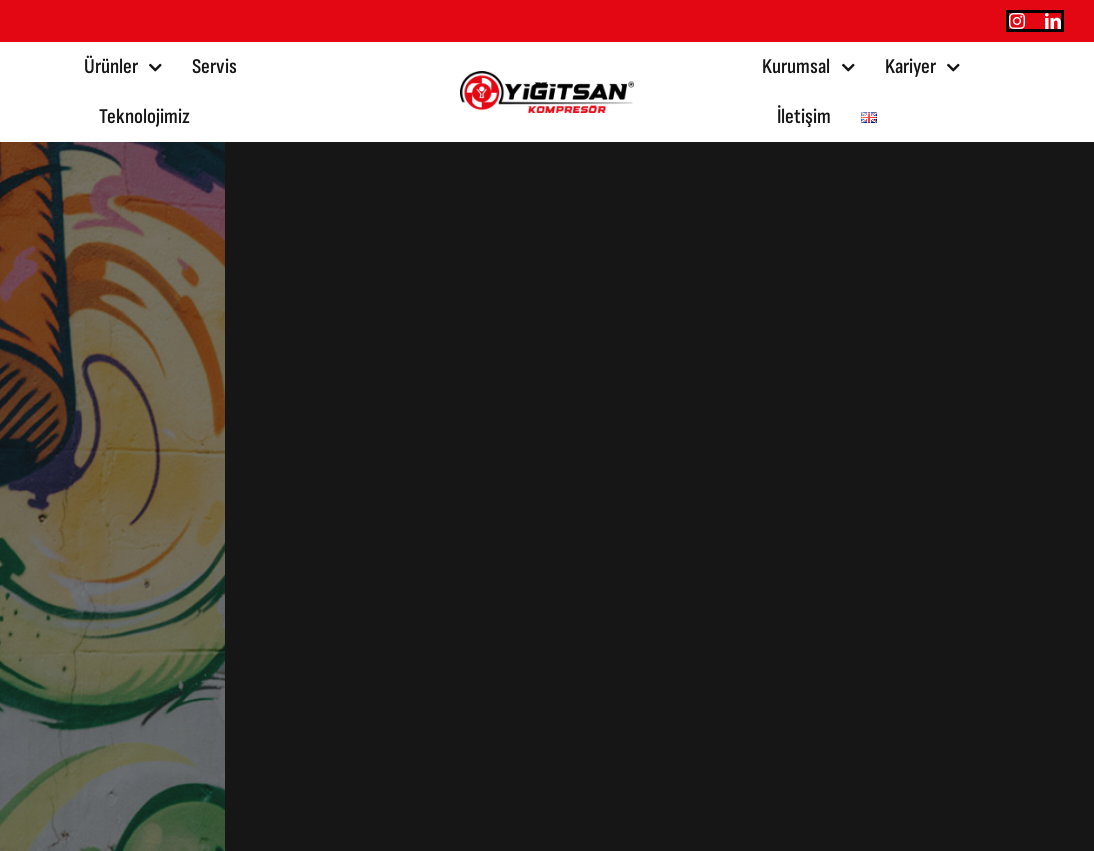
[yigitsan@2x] (547, 81)
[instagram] (1017, 21)
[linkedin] (1053, 21)
